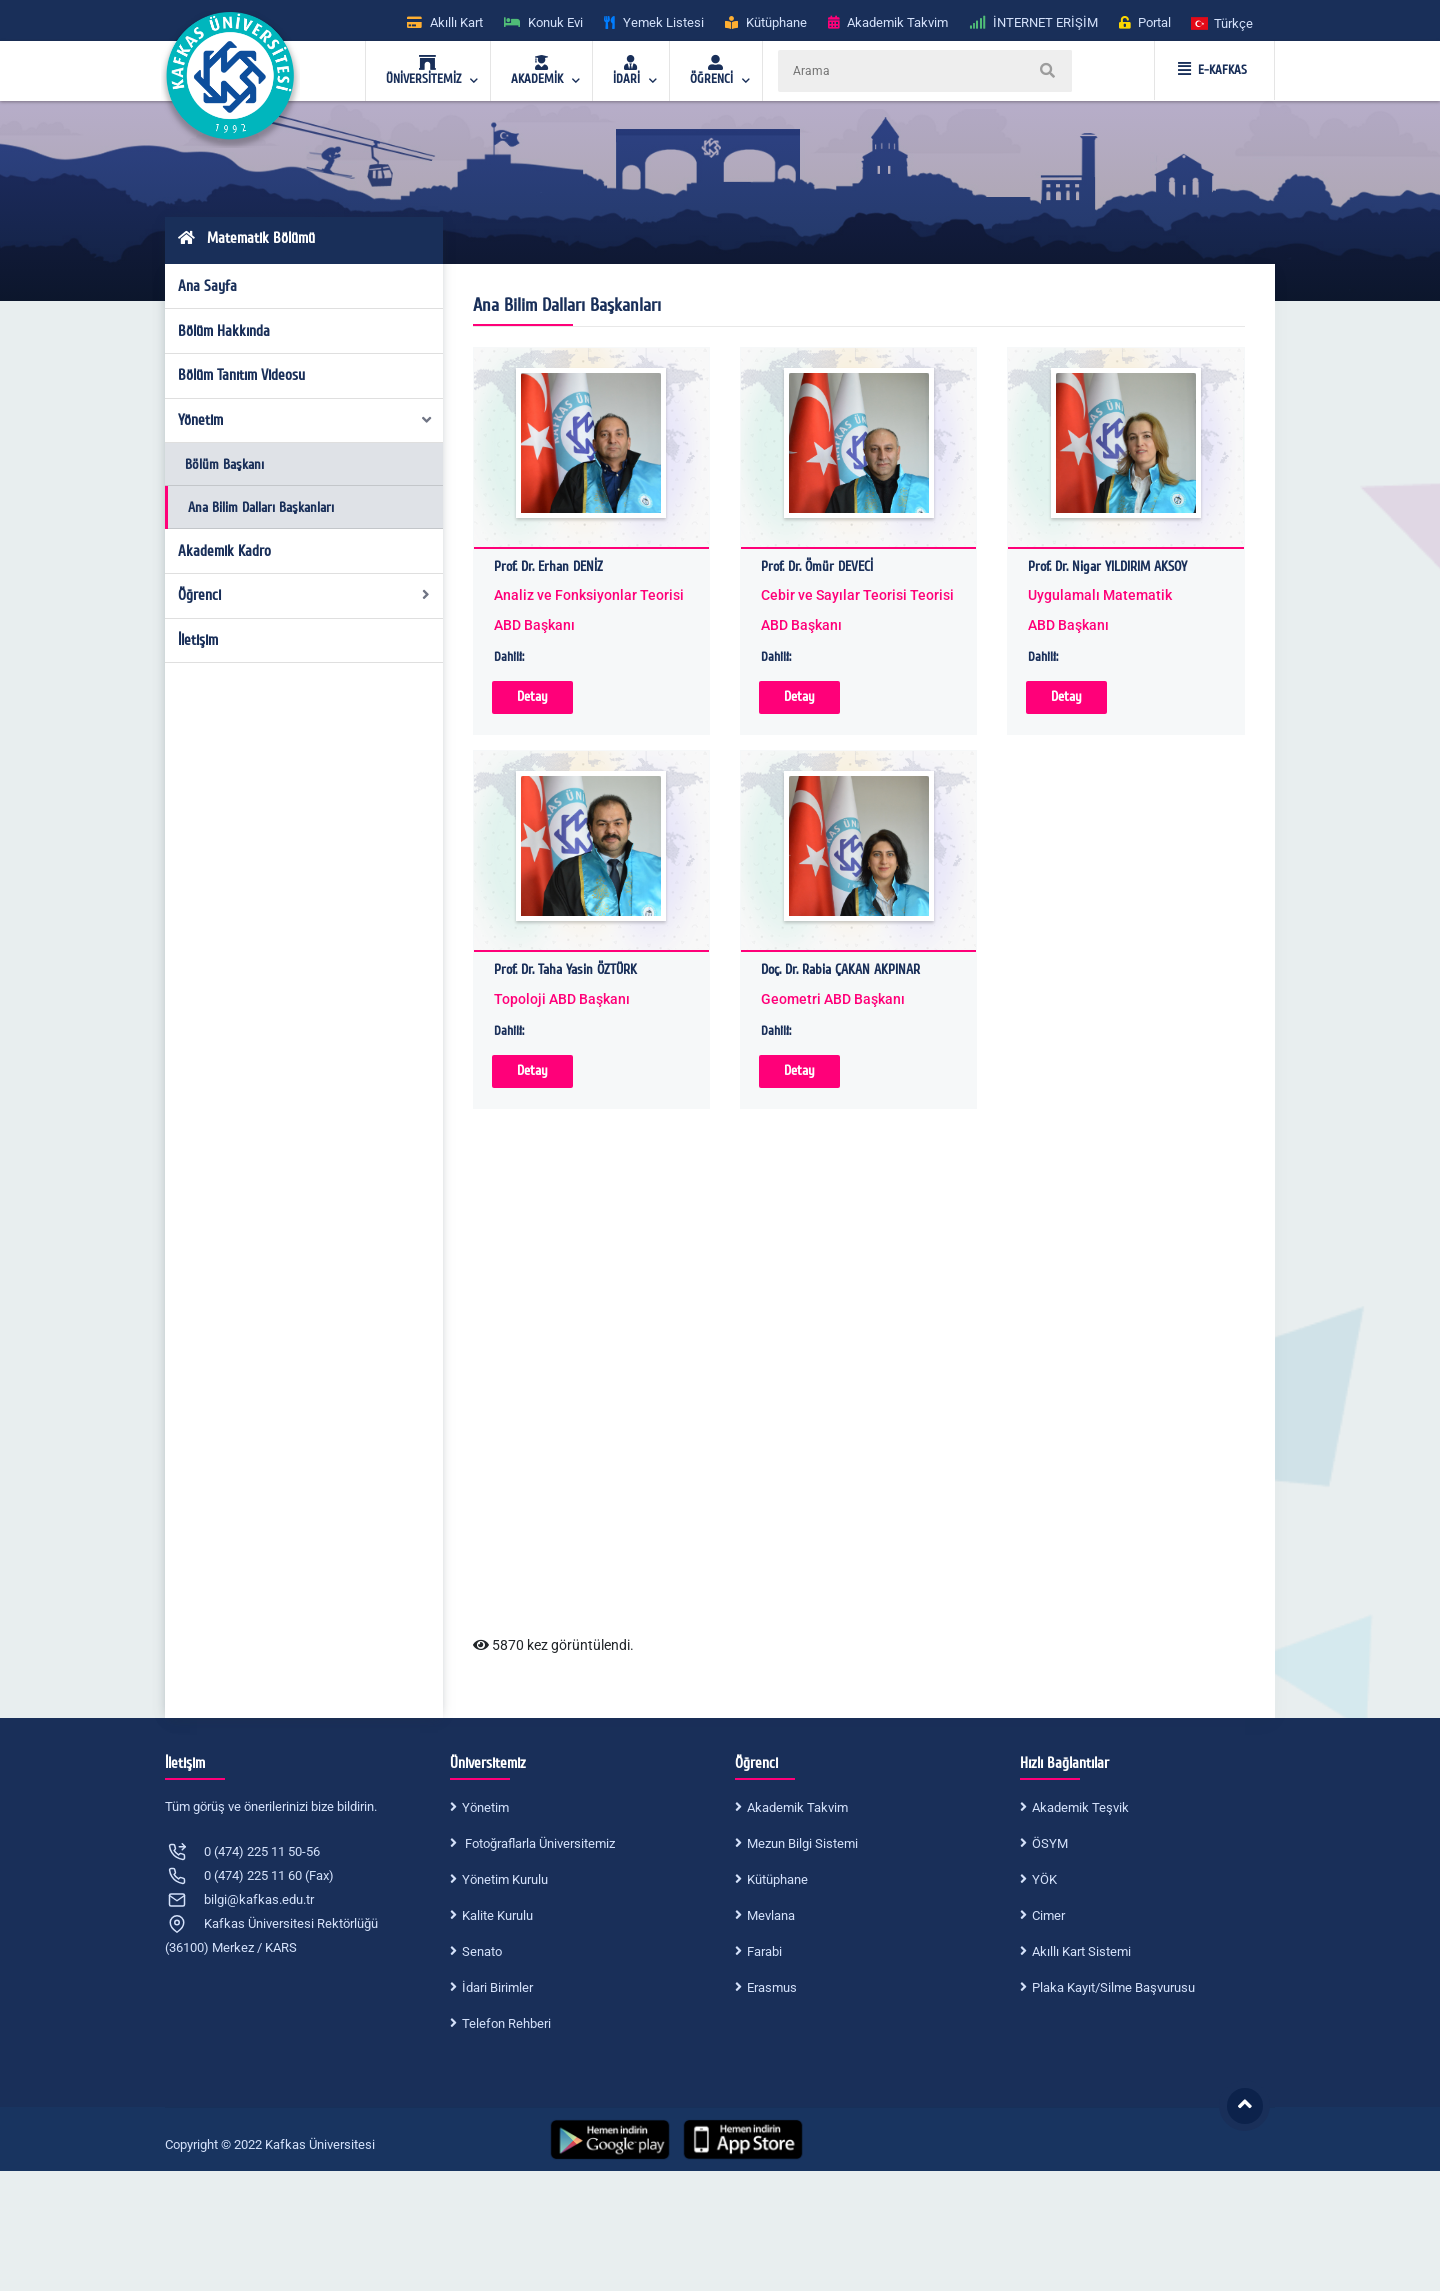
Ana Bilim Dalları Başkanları (261, 507)
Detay (532, 696)
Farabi (764, 1951)
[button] (1223, 22)
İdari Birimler (497, 1987)
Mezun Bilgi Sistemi (802, 1843)
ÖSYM (1050, 1843)
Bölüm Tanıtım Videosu (241, 375)
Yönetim (306, 420)
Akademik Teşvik (1080, 1807)
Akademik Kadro (224, 551)
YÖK (1044, 1879)
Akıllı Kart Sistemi (1081, 1951)
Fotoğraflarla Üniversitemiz (538, 1843)
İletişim (198, 640)
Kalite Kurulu (497, 1915)
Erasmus (772, 1987)
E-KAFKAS (1212, 70)
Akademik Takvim (797, 1807)
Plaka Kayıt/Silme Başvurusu (1113, 1987)
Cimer (1048, 1915)
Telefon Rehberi (506, 2023)
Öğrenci (304, 595)
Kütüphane (777, 1879)
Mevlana (771, 1915)
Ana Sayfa (207, 286)
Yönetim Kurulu (505, 1879)
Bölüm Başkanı (224, 464)
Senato (482, 1951)
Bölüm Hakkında (224, 331)
